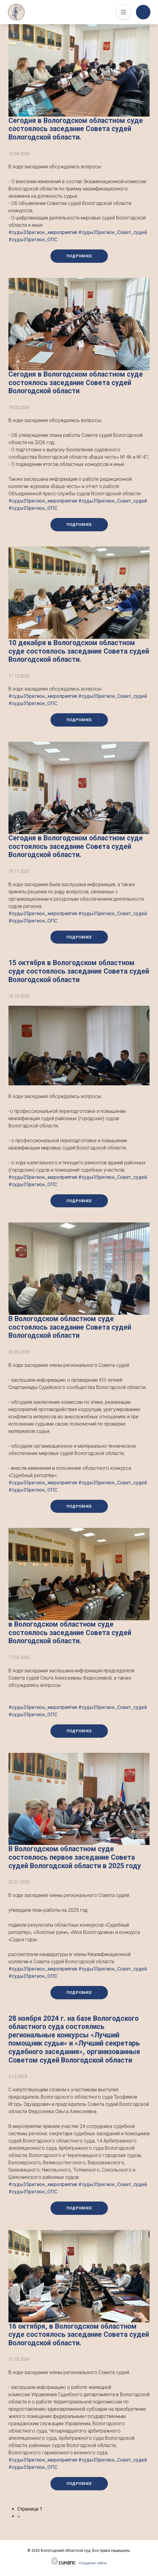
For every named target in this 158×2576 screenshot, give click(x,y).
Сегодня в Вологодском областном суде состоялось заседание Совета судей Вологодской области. (75, 129)
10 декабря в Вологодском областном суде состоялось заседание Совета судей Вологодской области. (78, 651)
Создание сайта (93, 2563)
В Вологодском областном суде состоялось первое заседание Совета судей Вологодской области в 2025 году (74, 1857)
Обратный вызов (143, 12)
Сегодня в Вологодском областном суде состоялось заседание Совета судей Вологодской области (75, 382)
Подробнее (79, 256)
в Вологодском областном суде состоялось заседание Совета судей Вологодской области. (69, 1632)
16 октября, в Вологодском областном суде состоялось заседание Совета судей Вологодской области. (78, 2334)
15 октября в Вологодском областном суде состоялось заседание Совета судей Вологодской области (78, 971)
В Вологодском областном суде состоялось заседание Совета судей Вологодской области (69, 1327)
